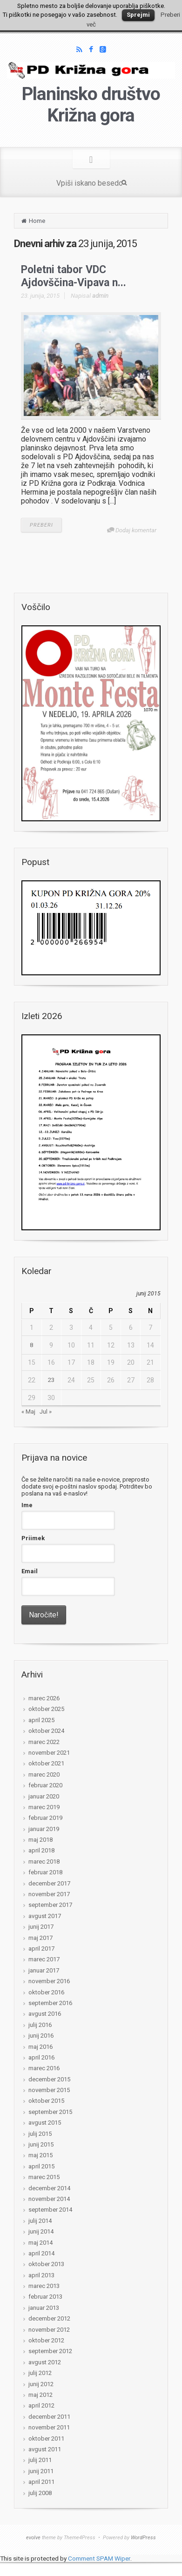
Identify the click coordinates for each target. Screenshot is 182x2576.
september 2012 (50, 2351)
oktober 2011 (46, 2438)
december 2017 (49, 1883)
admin (100, 295)
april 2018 (41, 1850)
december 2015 (49, 2079)
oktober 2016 (46, 1992)
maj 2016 (40, 2046)
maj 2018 (40, 1839)
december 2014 (49, 2188)
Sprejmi (138, 14)
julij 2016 (40, 2024)
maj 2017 (40, 1937)
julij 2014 (40, 2220)
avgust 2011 (44, 2449)
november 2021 (49, 1752)
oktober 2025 (46, 1708)
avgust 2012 (44, 2362)
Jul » (46, 1411)
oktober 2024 (46, 1730)
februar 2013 (45, 2296)
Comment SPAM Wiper (99, 2558)
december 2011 (49, 2416)
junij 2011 (41, 2471)
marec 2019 (44, 1807)
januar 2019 (43, 1828)
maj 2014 (40, 2242)
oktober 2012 (46, 2340)
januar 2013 (43, 2307)
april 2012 (41, 2405)
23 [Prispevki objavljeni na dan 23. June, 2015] (51, 1379)
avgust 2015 (44, 2122)
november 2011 (49, 2427)
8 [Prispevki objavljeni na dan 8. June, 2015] (31, 1345)
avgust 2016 (44, 2013)
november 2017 (49, 1894)
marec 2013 (44, 2285)
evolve (33, 2538)
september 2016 (50, 2002)
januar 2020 (43, 1796)
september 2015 (50, 2111)
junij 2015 (41, 2144)
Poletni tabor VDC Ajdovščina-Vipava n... (73, 276)
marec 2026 (44, 1698)
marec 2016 (44, 2068)
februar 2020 (45, 1785)
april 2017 (41, 1948)
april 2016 (41, 2057)
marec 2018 (44, 1861)
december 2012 (49, 2318)
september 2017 (50, 1904)
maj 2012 (40, 2394)
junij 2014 (41, 2231)
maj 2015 (40, 2155)
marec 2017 (44, 1959)
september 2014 (50, 2209)
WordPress (143, 2538)
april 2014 (41, 2253)
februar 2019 (45, 1817)
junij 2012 (41, 2384)
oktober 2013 (46, 2264)
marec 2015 (44, 2177)
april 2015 (41, 2166)
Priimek (33, 1538)
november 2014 (49, 2198)
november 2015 (49, 2089)
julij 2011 (40, 2459)
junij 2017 (41, 1926)
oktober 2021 (46, 1763)
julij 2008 (40, 2492)
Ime (27, 1505)
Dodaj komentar (135, 530)
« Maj (28, 1411)
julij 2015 (40, 2133)
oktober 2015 (46, 2100)
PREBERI (41, 525)
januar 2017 (43, 1970)
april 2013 (41, 2275)
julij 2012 (40, 2372)
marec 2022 (44, 1741)
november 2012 (49, 2329)
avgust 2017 (44, 1915)
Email (29, 1571)
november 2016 (49, 1981)
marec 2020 (44, 1774)
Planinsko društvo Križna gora (91, 104)
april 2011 (41, 2481)
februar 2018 (45, 1872)
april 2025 (41, 1720)
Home (37, 220)
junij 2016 (41, 2035)
